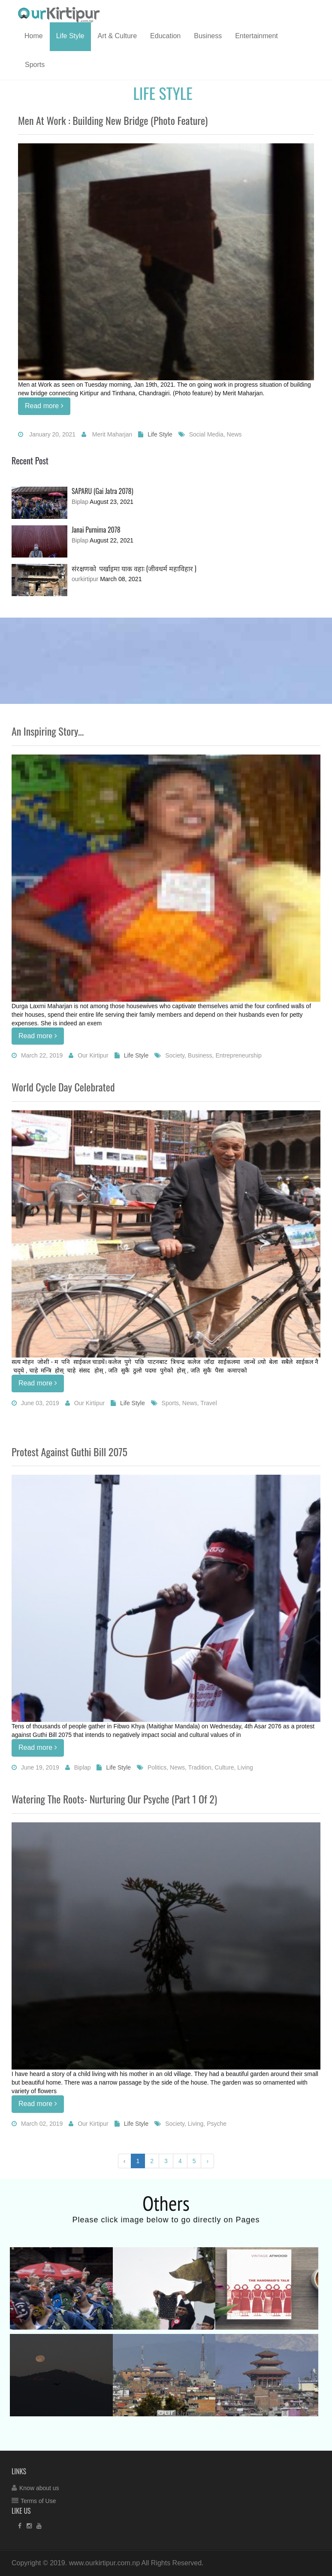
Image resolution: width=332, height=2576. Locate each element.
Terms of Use (38, 2500)
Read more (44, 405)
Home (33, 35)
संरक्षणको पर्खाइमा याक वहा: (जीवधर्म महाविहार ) (134, 568)
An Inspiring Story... (48, 731)
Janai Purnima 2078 (96, 529)
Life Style (70, 35)
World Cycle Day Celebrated (63, 1086)
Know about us (39, 2488)
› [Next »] (207, 2161)
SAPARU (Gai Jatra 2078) (102, 491)
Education (165, 35)
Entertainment (256, 35)
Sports (35, 64)
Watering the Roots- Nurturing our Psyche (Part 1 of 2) (114, 1798)
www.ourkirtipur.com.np (104, 2563)
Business (208, 35)
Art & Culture (117, 35)
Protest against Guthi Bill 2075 (69, 1451)
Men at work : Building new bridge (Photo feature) (113, 120)
